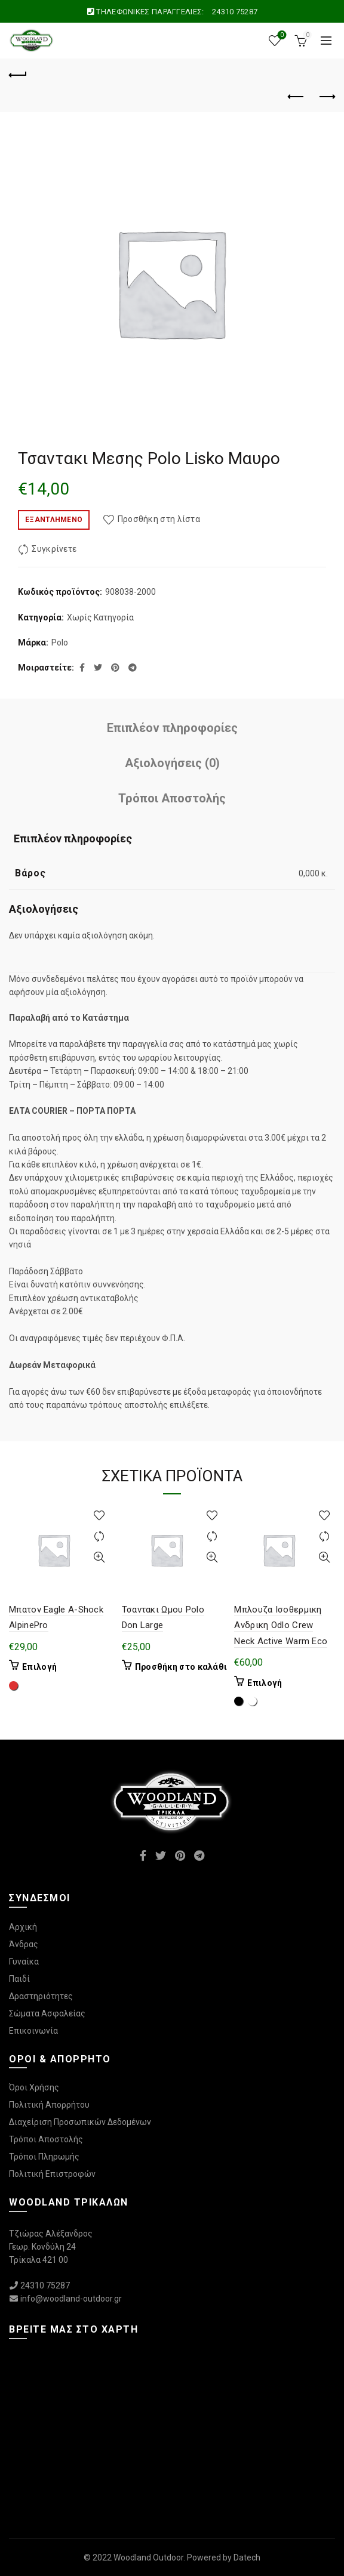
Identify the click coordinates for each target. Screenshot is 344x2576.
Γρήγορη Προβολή (99, 1557)
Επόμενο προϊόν (326, 96)
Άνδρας (23, 1944)
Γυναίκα (24, 1961)
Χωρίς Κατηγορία (100, 617)
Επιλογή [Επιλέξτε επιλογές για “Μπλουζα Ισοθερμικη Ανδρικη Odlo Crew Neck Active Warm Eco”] (264, 1683)
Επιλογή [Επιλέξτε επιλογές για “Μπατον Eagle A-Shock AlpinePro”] (39, 1667)
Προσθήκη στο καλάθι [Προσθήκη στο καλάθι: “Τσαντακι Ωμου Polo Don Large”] (181, 1667)
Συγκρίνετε (54, 549)
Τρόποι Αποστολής (172, 798)
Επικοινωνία (33, 2031)
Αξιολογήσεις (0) (172, 763)
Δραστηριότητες (41, 1996)
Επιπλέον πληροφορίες (172, 728)
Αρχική (23, 1927)
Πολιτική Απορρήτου (49, 2104)
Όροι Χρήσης (34, 2087)
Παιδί (19, 1979)
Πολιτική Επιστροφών (52, 2174)
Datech (247, 2557)
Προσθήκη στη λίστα (159, 519)
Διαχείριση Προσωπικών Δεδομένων (80, 2122)
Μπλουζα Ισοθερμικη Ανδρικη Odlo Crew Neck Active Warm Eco (280, 1625)
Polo (59, 642)
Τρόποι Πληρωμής (44, 2156)
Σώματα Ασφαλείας (47, 2013)
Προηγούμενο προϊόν (296, 96)
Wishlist (281, 35)
